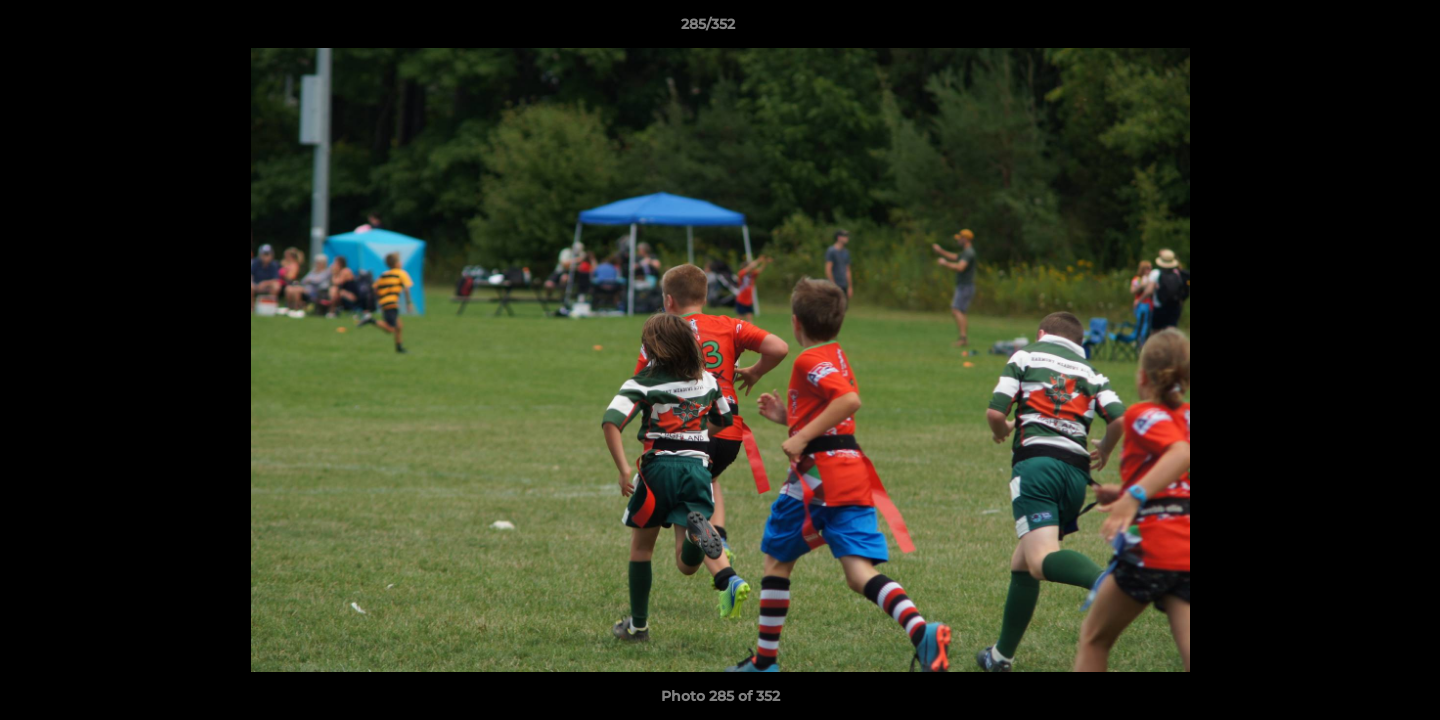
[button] (1356, 29)
